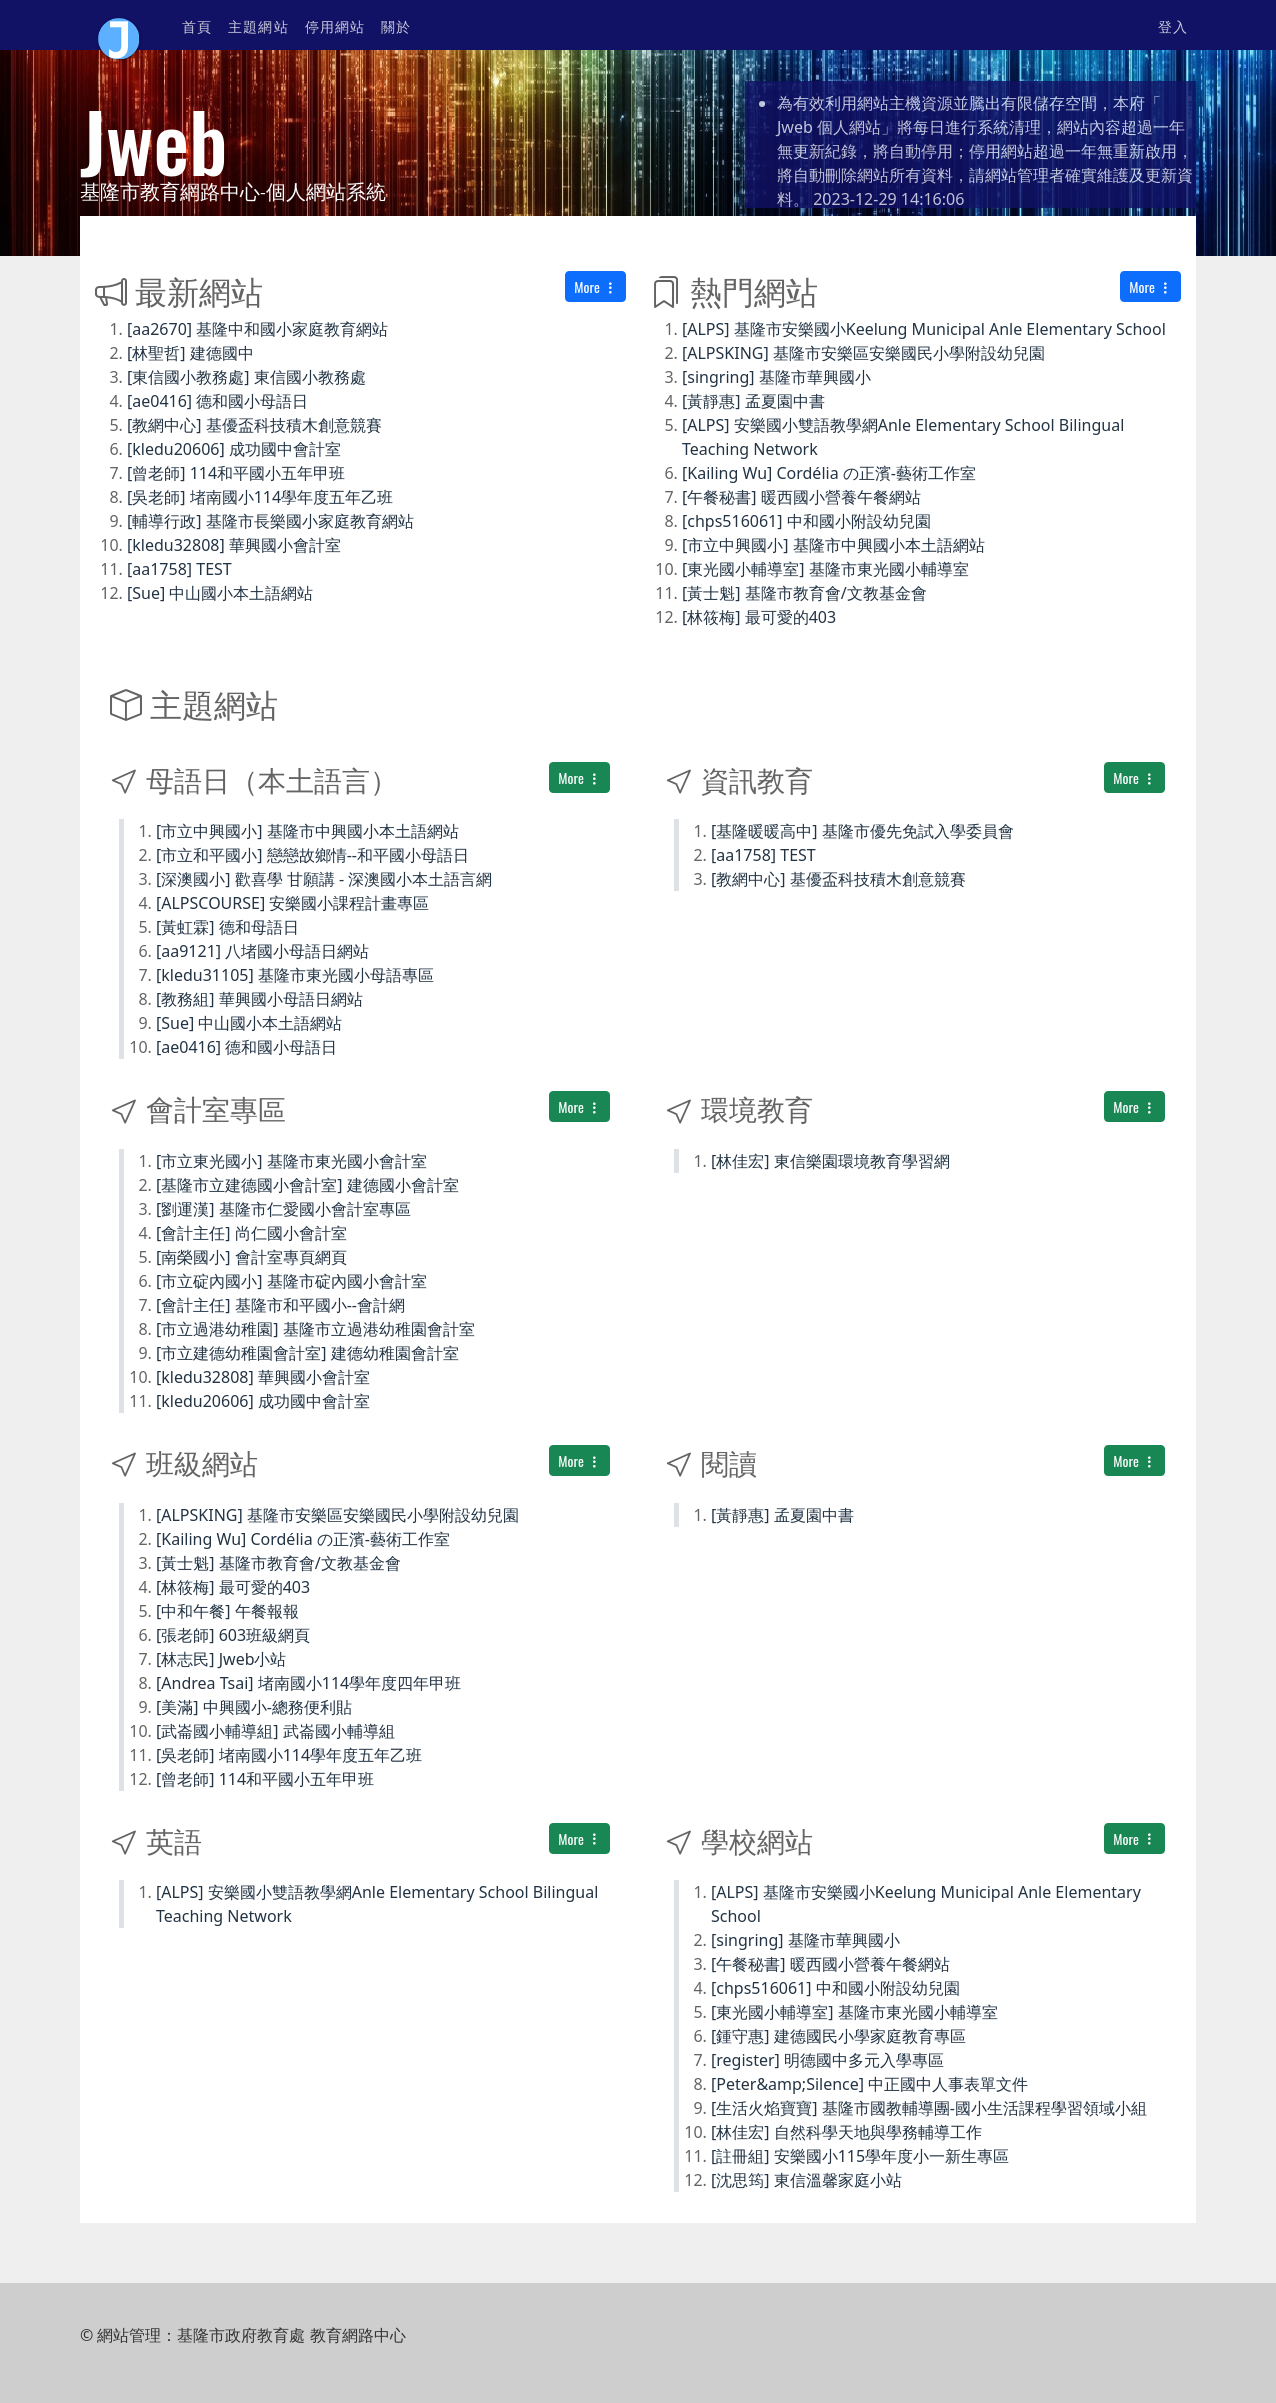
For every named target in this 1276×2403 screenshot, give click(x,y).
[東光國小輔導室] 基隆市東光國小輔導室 (825, 569)
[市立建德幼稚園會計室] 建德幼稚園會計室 (307, 1353)
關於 (396, 25)
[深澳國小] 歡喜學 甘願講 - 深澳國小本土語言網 (324, 879)
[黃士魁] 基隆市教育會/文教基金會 (804, 593)
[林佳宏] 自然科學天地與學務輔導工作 (846, 2132)
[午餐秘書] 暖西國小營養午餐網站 (801, 497)
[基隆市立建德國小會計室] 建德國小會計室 (307, 1185)
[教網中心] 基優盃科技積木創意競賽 (254, 425)
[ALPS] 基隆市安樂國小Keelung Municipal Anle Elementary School (924, 329)
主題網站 (258, 25)
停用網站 (335, 25)
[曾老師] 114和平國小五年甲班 (236, 473)
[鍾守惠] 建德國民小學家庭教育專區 (838, 2036)
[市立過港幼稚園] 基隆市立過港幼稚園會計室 (315, 1329)
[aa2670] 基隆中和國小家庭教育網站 (257, 329)
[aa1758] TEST (179, 569)
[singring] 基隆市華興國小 (776, 377)
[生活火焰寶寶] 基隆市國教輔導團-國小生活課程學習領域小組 (929, 2108)
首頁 (197, 25)
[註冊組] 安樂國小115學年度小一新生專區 (860, 2156)
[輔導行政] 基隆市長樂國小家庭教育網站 (270, 521)
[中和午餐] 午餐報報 (227, 1611)
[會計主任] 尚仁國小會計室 (251, 1233)
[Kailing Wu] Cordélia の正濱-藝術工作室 (829, 473)
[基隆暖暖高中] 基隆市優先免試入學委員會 (862, 831)
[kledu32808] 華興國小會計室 (234, 545)
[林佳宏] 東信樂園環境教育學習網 (830, 1161)
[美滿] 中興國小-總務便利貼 (254, 1707)
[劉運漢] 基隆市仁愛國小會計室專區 (283, 1209)
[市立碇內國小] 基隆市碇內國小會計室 (291, 1281)
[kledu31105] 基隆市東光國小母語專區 (295, 975)
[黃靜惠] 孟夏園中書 (753, 401)
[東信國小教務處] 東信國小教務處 (246, 377)
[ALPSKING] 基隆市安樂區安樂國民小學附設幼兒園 (863, 353)
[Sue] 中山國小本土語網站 (220, 593)
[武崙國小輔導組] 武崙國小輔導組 (275, 1731)
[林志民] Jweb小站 (221, 1659)
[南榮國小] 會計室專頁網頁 (251, 1257)
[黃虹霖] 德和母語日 (227, 927)
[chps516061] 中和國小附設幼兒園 (806, 521)
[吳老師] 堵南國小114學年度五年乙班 (260, 497)
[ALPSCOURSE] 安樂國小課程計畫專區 (292, 903)
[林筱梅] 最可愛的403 (759, 617)
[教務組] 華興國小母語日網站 (259, 999)
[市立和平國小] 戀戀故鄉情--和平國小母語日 (312, 855)
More (595, 286)
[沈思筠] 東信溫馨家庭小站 (806, 2180)
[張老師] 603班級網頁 (233, 1635)
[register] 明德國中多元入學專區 (827, 2060)
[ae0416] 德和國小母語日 (217, 401)
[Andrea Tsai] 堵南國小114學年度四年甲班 (308, 1683)
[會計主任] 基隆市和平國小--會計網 (280, 1305)
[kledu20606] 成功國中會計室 (234, 449)
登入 (1173, 25)
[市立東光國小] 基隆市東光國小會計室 (291, 1161)
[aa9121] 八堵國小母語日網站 (262, 951)
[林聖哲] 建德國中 (190, 353)
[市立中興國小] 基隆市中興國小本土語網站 (833, 545)
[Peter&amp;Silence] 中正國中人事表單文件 (869, 2084)
